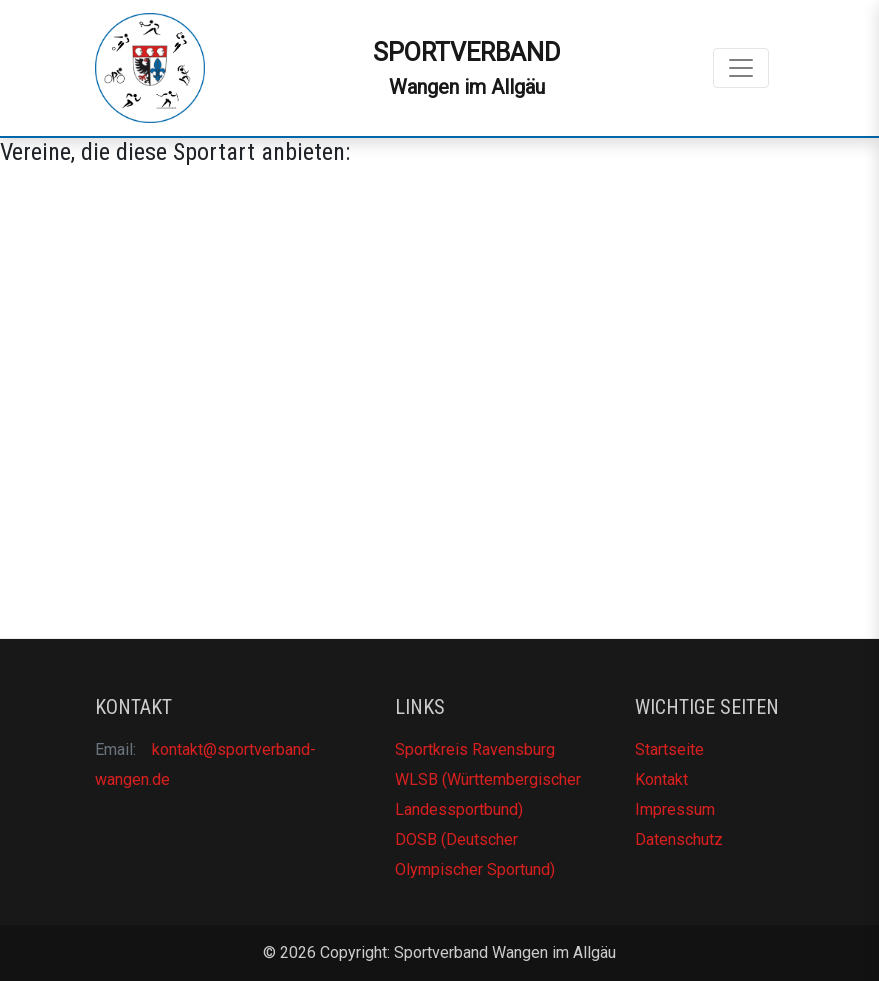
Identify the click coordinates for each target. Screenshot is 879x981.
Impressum (675, 809)
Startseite (669, 749)
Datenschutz (679, 839)
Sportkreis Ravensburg (475, 749)
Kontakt (661, 779)
